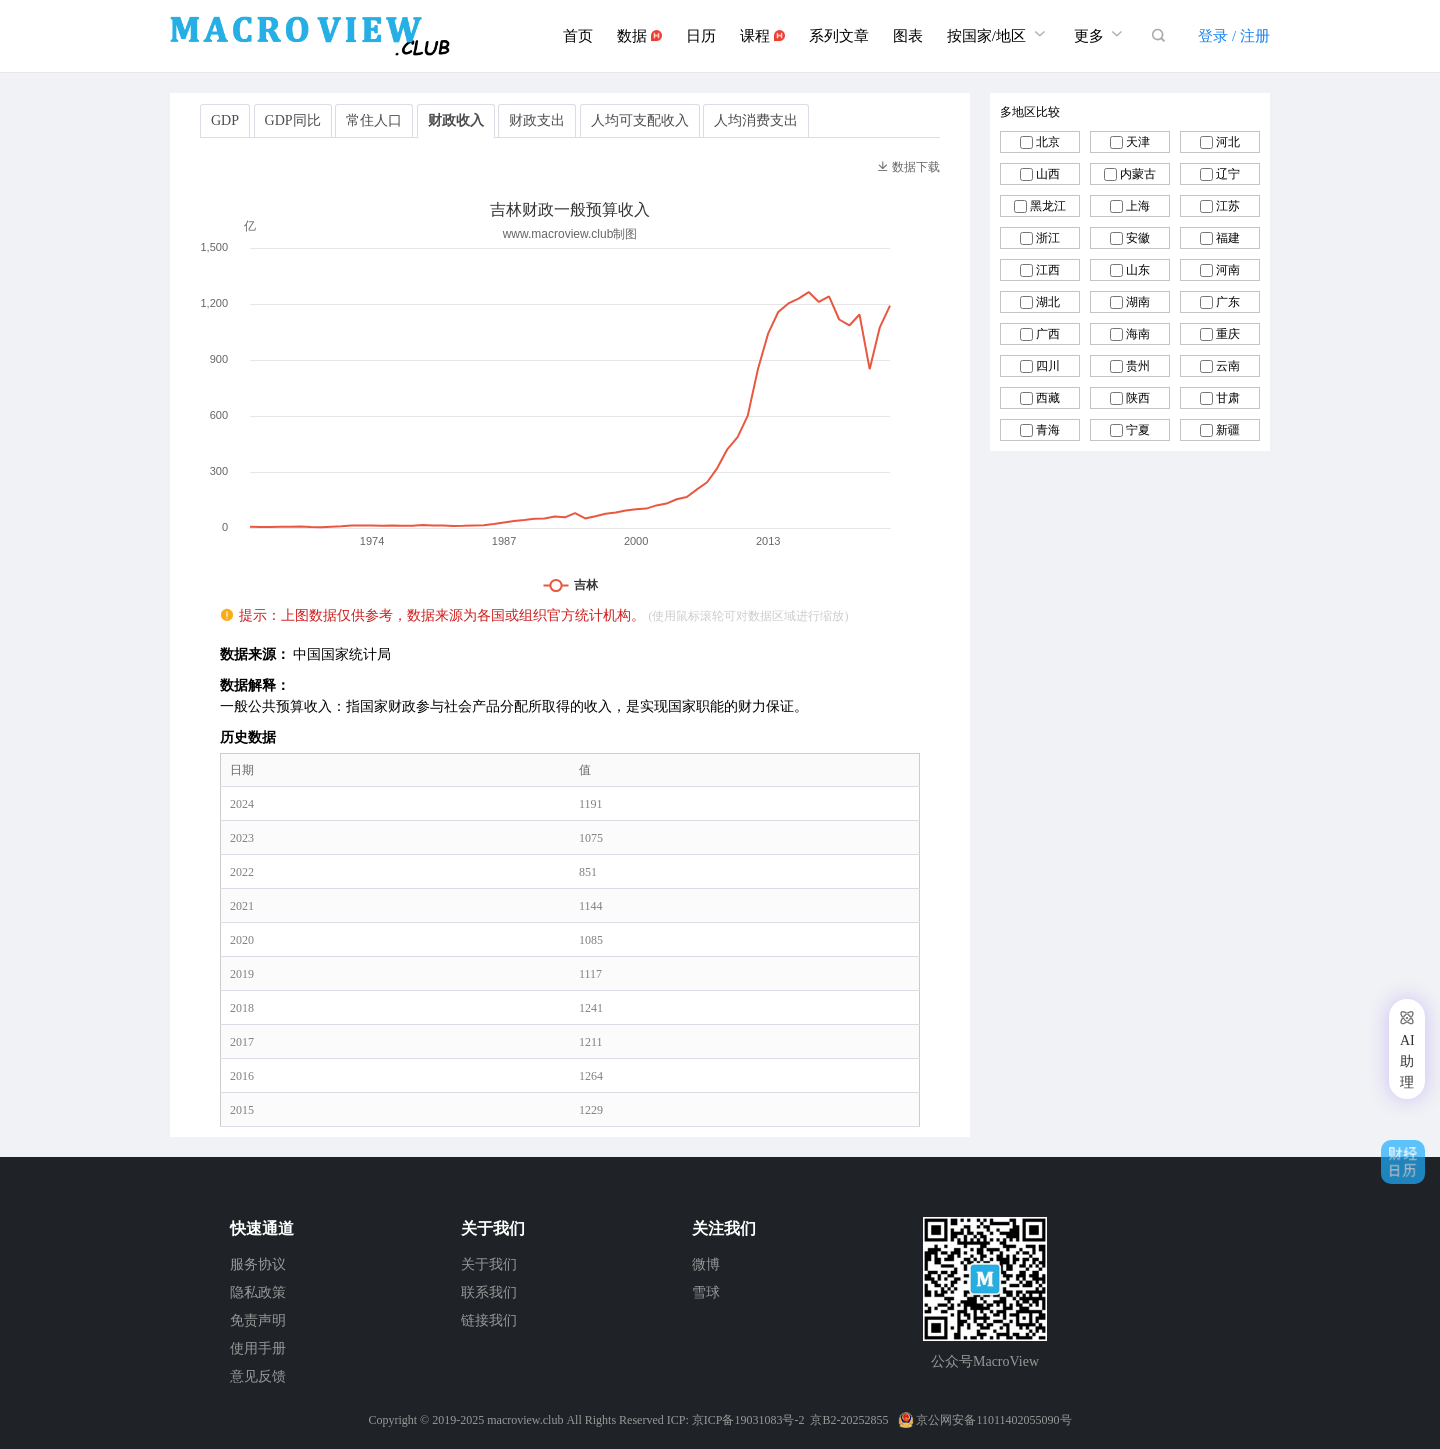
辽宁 (1228, 174)
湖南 (1138, 302)
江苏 (1228, 206)
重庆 (1228, 334)
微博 (706, 1264)
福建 (1228, 238)
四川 (1048, 366)
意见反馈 (258, 1376)
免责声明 (258, 1320)
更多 (1101, 33)
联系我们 (489, 1292)
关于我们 (489, 1264)
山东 (1138, 270)
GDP (225, 120)
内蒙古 (1138, 174)
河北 (1228, 142)
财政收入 (456, 120)
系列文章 (839, 36)
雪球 (706, 1292)
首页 (578, 36)
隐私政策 (258, 1292)
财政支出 (537, 120)
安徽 (1138, 238)
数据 (639, 36)
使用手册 (258, 1348)
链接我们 (489, 1320)
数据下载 (908, 167)
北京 (1048, 142)
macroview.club (525, 1420)
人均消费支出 (756, 120)
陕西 (1138, 398)
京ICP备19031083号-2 (748, 1420)
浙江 (1048, 238)
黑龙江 (1048, 206)
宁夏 (1138, 430)
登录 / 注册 (1234, 36)
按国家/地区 (998, 33)
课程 (762, 36)
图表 (908, 36)
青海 (1048, 430)
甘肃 (1228, 398)
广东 (1228, 302)
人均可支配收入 (640, 120)
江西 (1048, 270)
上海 (1138, 206)
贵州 (1138, 366)
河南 (1228, 270)
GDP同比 (293, 120)
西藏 (1048, 398)
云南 (1228, 366)
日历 (701, 36)
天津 (1138, 142)
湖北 (1048, 302)
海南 (1138, 334)
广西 (1048, 334)
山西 (1048, 174)
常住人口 (374, 120)
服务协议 (258, 1264)
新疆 (1228, 430)
